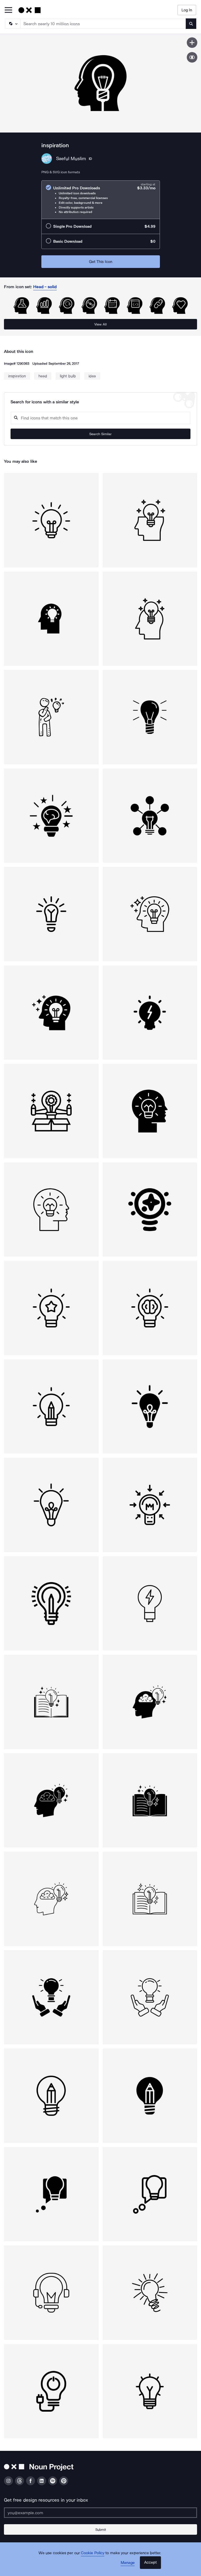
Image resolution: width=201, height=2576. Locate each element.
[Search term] (103, 23)
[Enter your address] (100, 2512)
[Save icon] (192, 42)
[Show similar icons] (192, 57)
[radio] (101, 200)
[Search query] (100, 417)
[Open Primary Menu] (8, 10)
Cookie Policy (92, 2552)
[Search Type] (12, 23)
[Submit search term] (191, 23)
